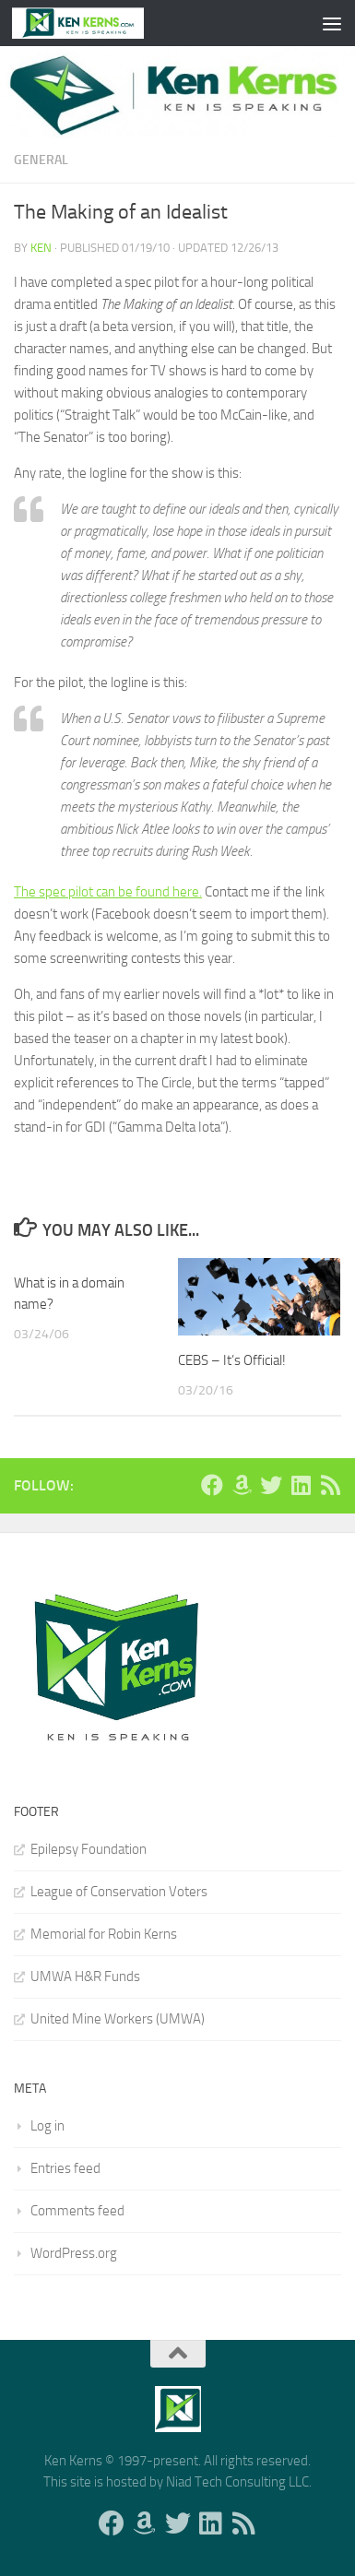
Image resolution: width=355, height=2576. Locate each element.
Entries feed (65, 2168)
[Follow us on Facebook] (212, 1485)
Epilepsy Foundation (88, 1849)
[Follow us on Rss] (330, 1485)
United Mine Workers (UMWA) (117, 2019)
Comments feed (77, 2210)
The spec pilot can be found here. (108, 892)
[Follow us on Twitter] (271, 1485)
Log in (47, 2126)
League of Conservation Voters (118, 1891)
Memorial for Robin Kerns (103, 1934)
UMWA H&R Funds (85, 1976)
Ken (41, 248)
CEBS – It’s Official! (232, 1360)
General (41, 160)
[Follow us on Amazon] (242, 1485)
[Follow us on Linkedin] (301, 1485)
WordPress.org (73, 2253)
